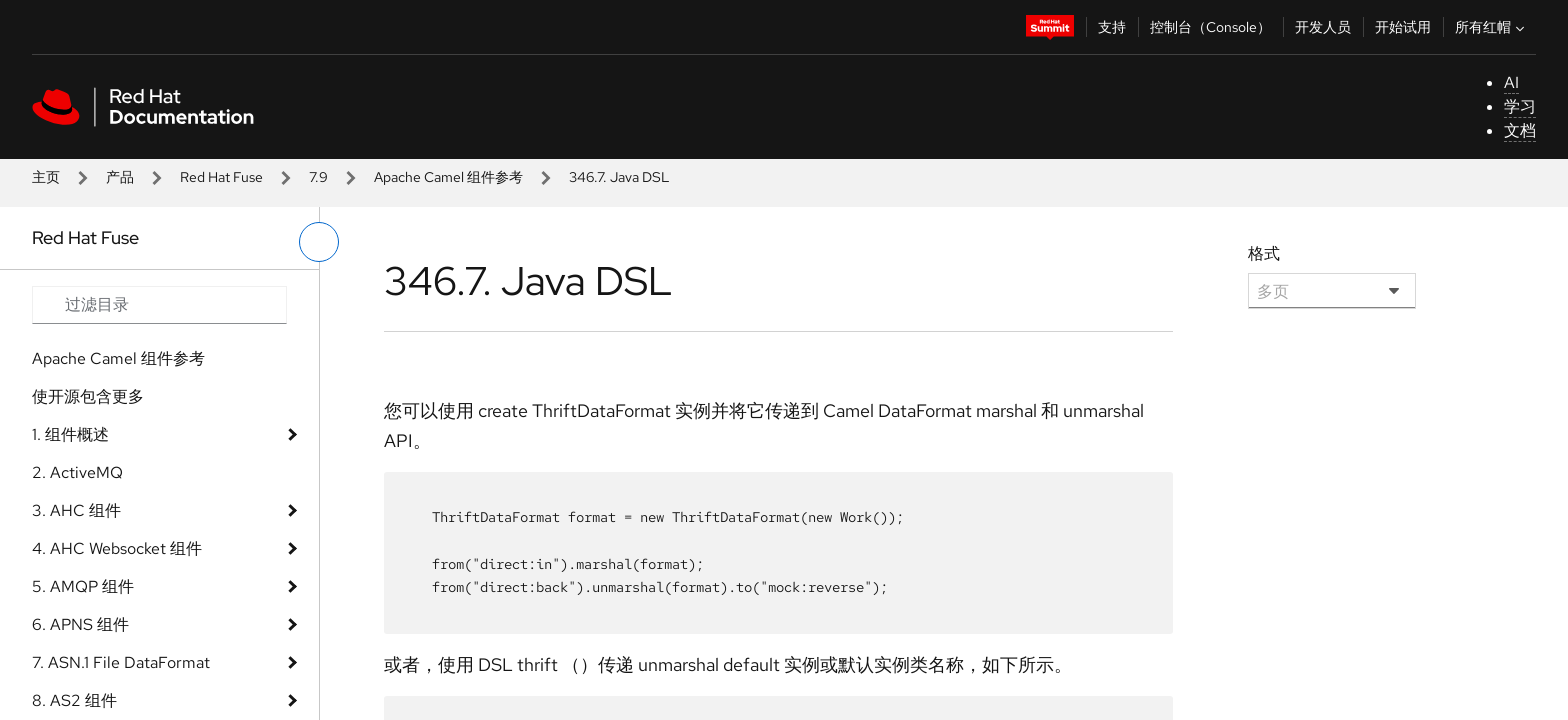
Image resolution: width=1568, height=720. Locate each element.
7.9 (318, 177)
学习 (1520, 106)
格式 (1264, 253)
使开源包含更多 (88, 396)
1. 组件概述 (70, 434)
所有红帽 (1492, 27)
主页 (46, 177)
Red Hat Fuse (221, 177)
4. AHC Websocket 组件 (117, 548)
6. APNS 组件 (80, 624)
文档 (1520, 130)
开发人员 (1323, 27)
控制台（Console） (1210, 27)
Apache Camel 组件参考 (448, 177)
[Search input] (159, 305)
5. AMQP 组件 (83, 586)
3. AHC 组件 (76, 510)
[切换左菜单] (319, 242)
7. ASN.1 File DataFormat (121, 662)
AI (1511, 82)
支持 (1112, 27)
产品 (120, 177)
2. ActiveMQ (77, 472)
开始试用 (1403, 27)
